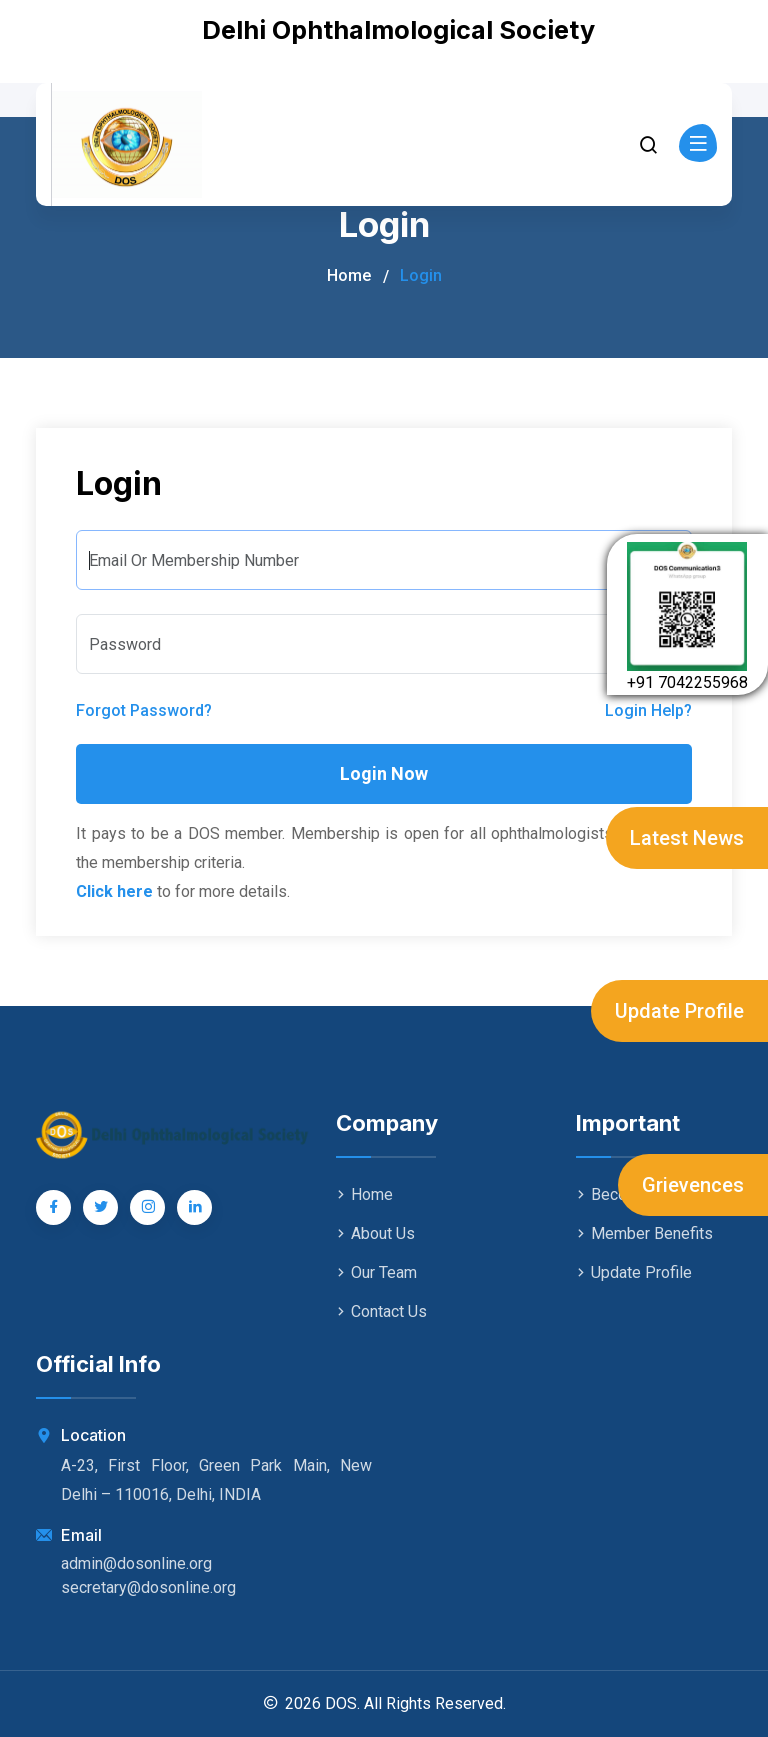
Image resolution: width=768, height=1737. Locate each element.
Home (349, 275)
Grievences (693, 1185)
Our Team (376, 1272)
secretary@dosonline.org (148, 1587)
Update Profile (679, 1011)
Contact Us (381, 1311)
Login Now (384, 773)
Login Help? (648, 710)
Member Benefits (644, 1233)
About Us (375, 1233)
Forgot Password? (144, 710)
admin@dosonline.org (136, 1563)
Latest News (687, 838)
